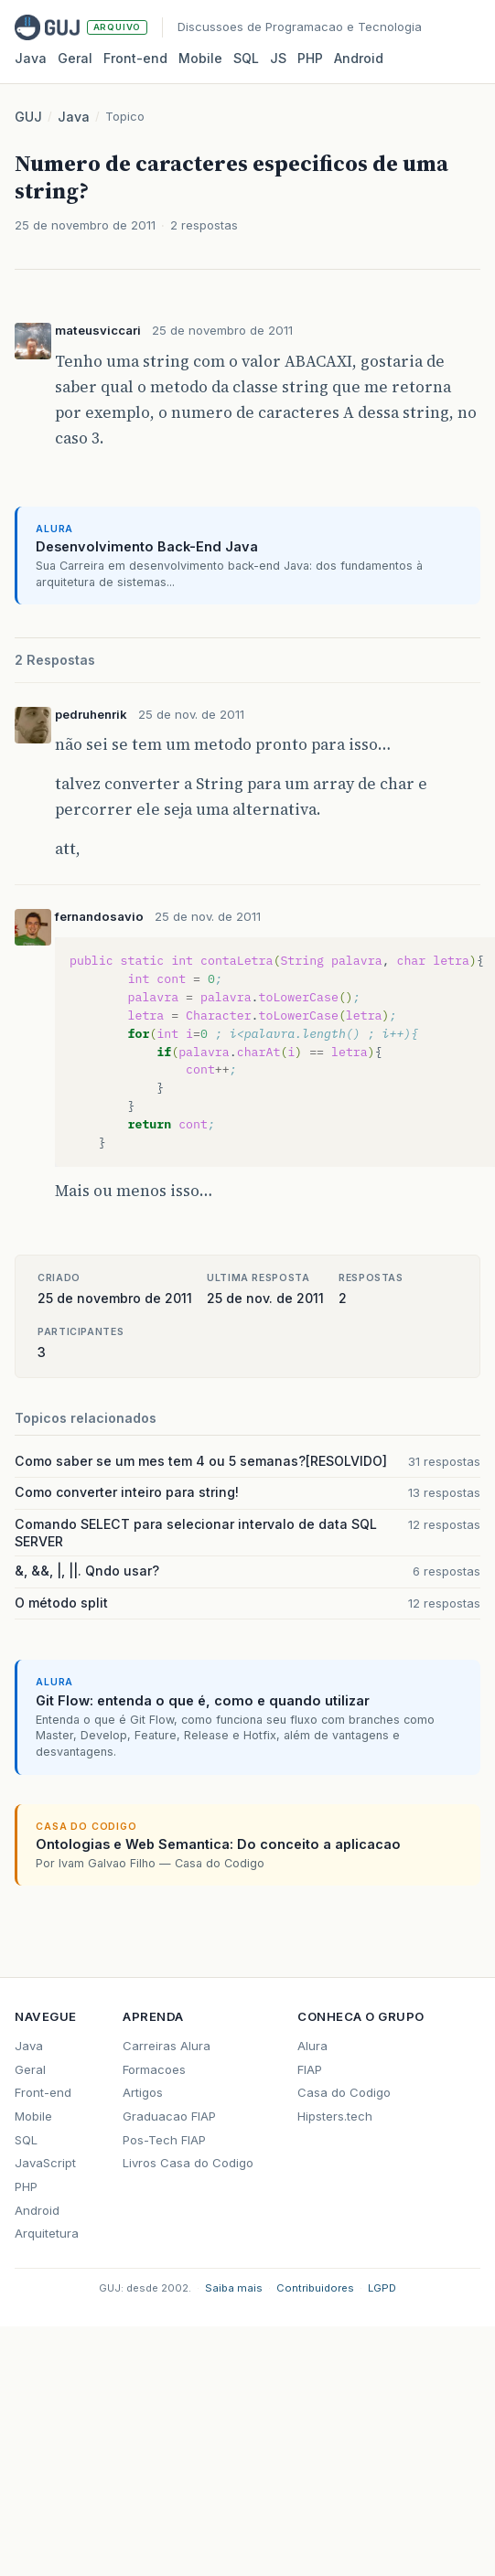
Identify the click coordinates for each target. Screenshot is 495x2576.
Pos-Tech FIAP (164, 2139)
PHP (310, 58)
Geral (75, 58)
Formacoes (154, 2069)
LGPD (382, 2288)
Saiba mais (234, 2288)
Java (31, 58)
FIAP (309, 2069)
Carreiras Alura (166, 2045)
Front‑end (135, 58)
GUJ (28, 116)
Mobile (200, 58)
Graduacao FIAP (169, 2116)
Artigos (143, 2092)
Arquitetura (47, 2233)
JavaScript (45, 2162)
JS (278, 58)
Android (358, 58)
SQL (246, 58)
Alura (312, 2045)
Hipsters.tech (334, 2116)
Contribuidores (315, 2288)
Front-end (43, 2092)
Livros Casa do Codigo (188, 2162)
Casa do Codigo (344, 2092)
